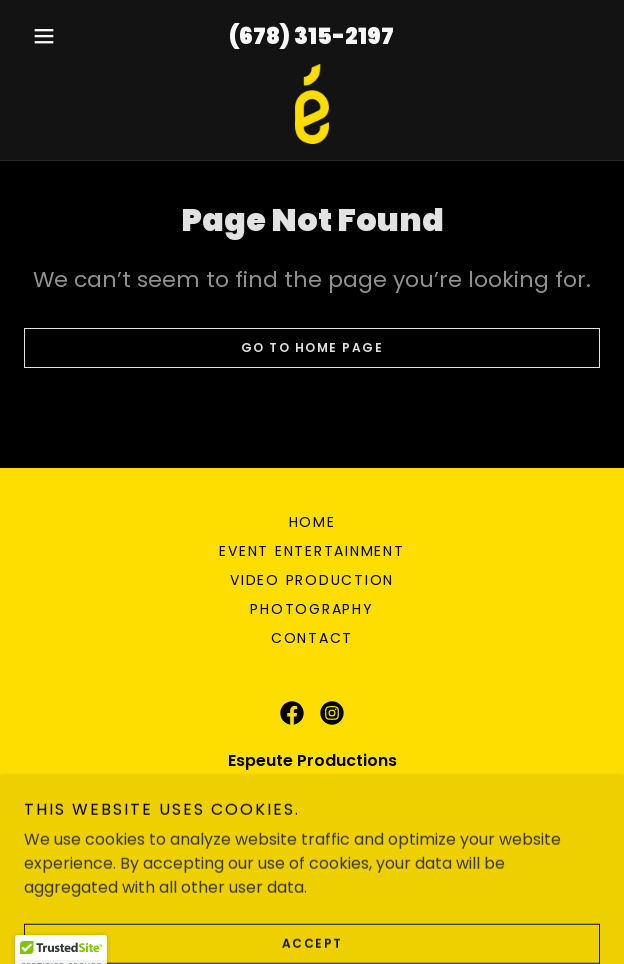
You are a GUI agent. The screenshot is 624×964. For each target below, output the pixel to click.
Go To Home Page (312, 347)
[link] (312, 104)
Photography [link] (311, 609)
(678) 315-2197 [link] (311, 36)
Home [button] (312, 522)
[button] (67, 36)
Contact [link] (312, 638)
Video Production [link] (312, 580)
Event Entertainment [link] (311, 551)
